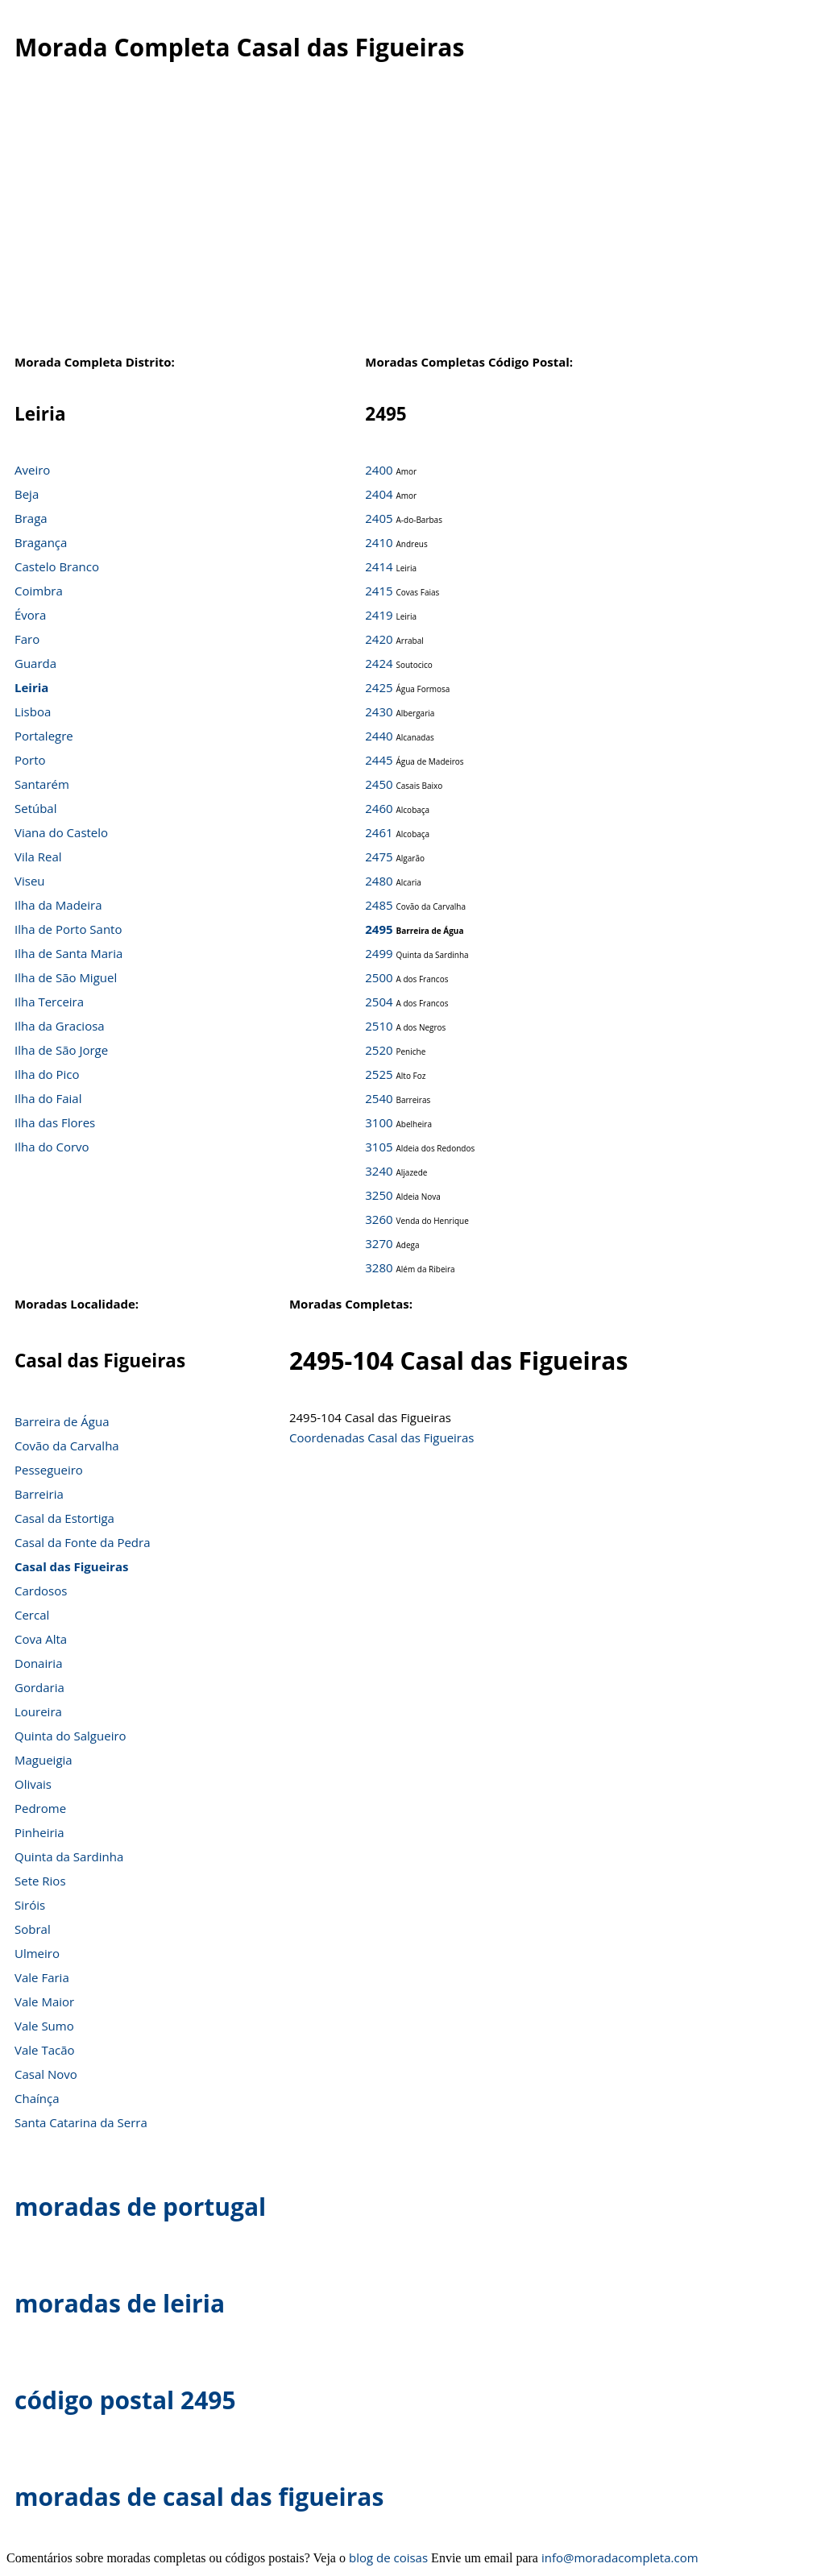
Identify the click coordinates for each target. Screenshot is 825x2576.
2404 (378, 494)
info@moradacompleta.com (620, 2557)
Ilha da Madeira (58, 905)
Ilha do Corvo (52, 1147)
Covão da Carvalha (67, 1445)
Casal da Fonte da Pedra (83, 1542)
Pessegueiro (49, 1470)
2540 (378, 1098)
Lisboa (33, 711)
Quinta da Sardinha (69, 1856)
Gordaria (39, 1687)
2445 (378, 760)
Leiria (31, 687)
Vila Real (38, 856)
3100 (378, 1122)
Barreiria (39, 1494)
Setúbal (36, 808)
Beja (27, 494)
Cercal (32, 1615)
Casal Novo (46, 2074)
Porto (30, 760)
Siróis (30, 1905)
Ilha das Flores (55, 1122)
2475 (378, 856)
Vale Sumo (44, 2026)
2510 (378, 1026)
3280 (378, 1267)
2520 (378, 1050)
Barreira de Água (62, 1421)
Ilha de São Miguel (66, 977)
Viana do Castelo (61, 832)
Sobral (33, 1929)
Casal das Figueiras (71, 1566)
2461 (378, 832)
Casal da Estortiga (64, 1518)
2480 (378, 881)
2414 (378, 566)
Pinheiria (39, 1832)
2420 (378, 639)
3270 (378, 1243)
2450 (378, 784)
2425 (378, 687)
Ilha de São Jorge (61, 1050)
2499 (378, 953)
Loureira (38, 1711)
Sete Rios (40, 1881)
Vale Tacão (45, 2050)
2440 (378, 736)
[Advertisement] (404, 217)
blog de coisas (388, 2557)
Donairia (38, 1663)
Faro (27, 639)
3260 (378, 1219)
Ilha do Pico (47, 1074)
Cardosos (41, 1591)
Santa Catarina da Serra (81, 2122)
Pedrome (40, 1808)
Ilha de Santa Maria (68, 953)
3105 (378, 1147)
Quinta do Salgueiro (70, 1736)
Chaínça (37, 2098)
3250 (378, 1195)
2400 (378, 470)
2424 (378, 663)
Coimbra (39, 591)
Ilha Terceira (49, 1001)
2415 (378, 591)
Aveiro (32, 470)
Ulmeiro (37, 1953)
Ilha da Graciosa (60, 1026)
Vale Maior (44, 2001)
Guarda (35, 663)
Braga (31, 518)
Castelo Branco (57, 566)
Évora (30, 615)
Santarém (42, 784)
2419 (378, 615)
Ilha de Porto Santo (68, 929)
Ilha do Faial (48, 1098)
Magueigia (44, 1760)
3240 (378, 1171)
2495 (378, 929)
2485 (378, 905)
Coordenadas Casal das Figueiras (382, 1437)
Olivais (33, 1784)
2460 (378, 808)
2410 (378, 542)
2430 (378, 711)
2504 (378, 1001)
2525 (378, 1074)
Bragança (41, 542)
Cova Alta (41, 1639)
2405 (378, 518)
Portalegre (44, 736)
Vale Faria (42, 1977)
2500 (378, 977)
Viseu (30, 881)
